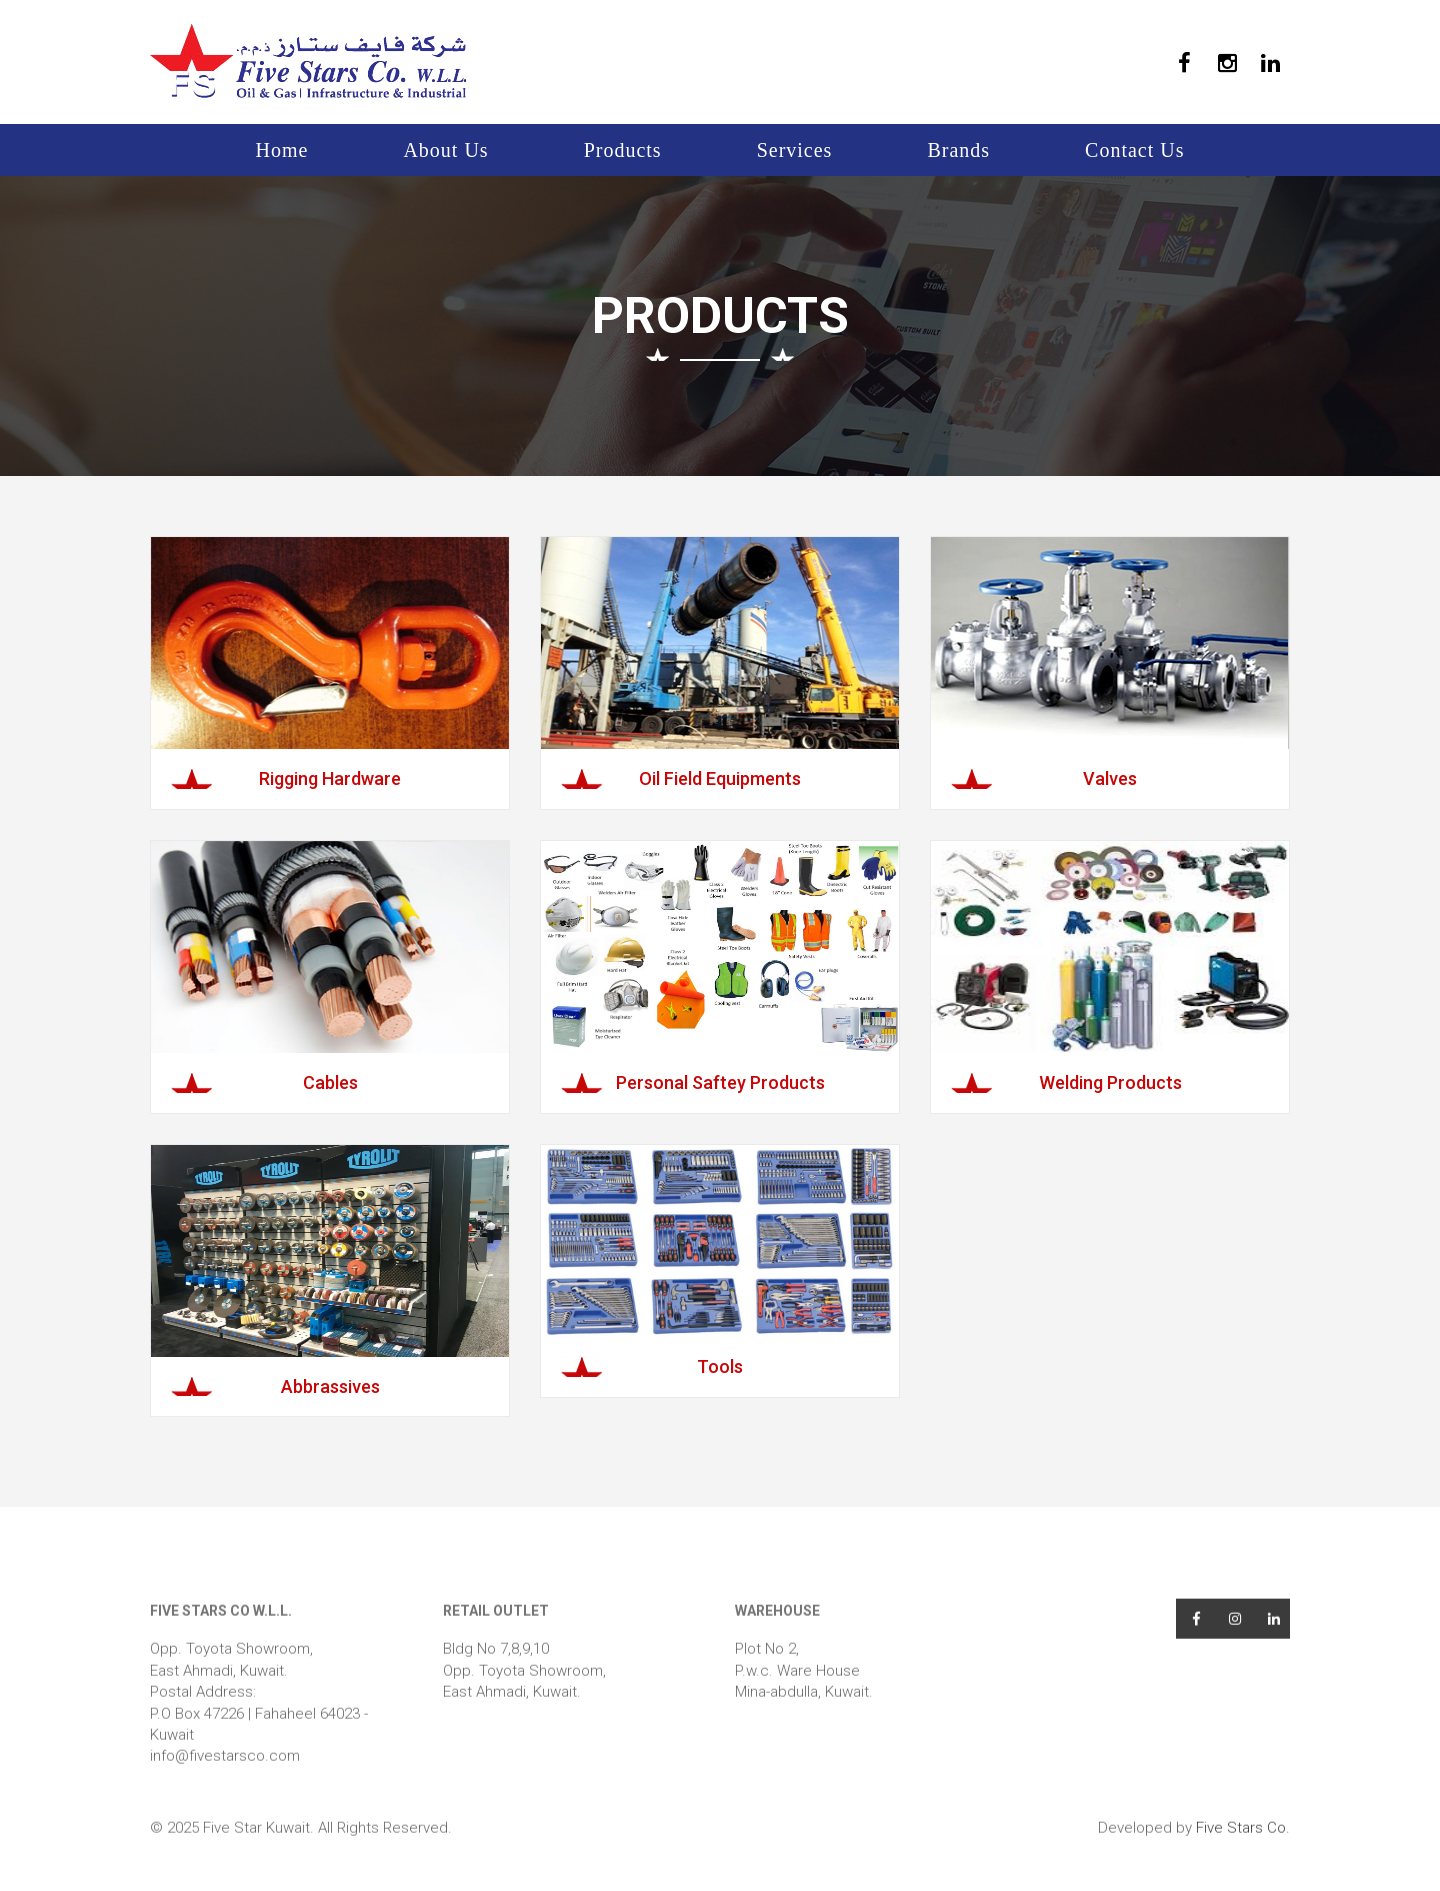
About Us (445, 150)
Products (623, 150)
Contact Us (1134, 150)
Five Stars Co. (1243, 1851)
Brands (958, 150)
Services (795, 150)
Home (282, 150)
